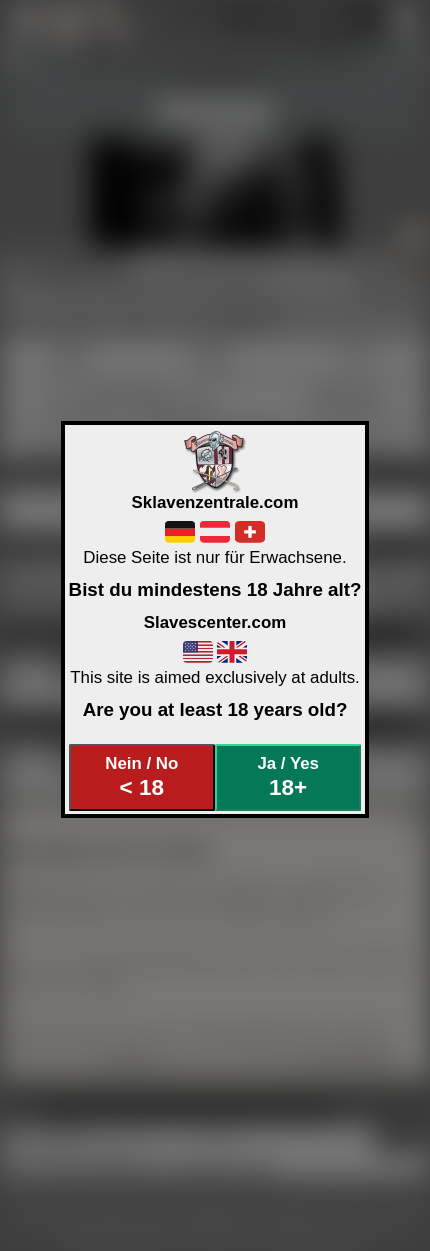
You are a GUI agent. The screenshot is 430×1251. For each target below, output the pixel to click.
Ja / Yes (287, 777)
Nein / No (141, 777)
